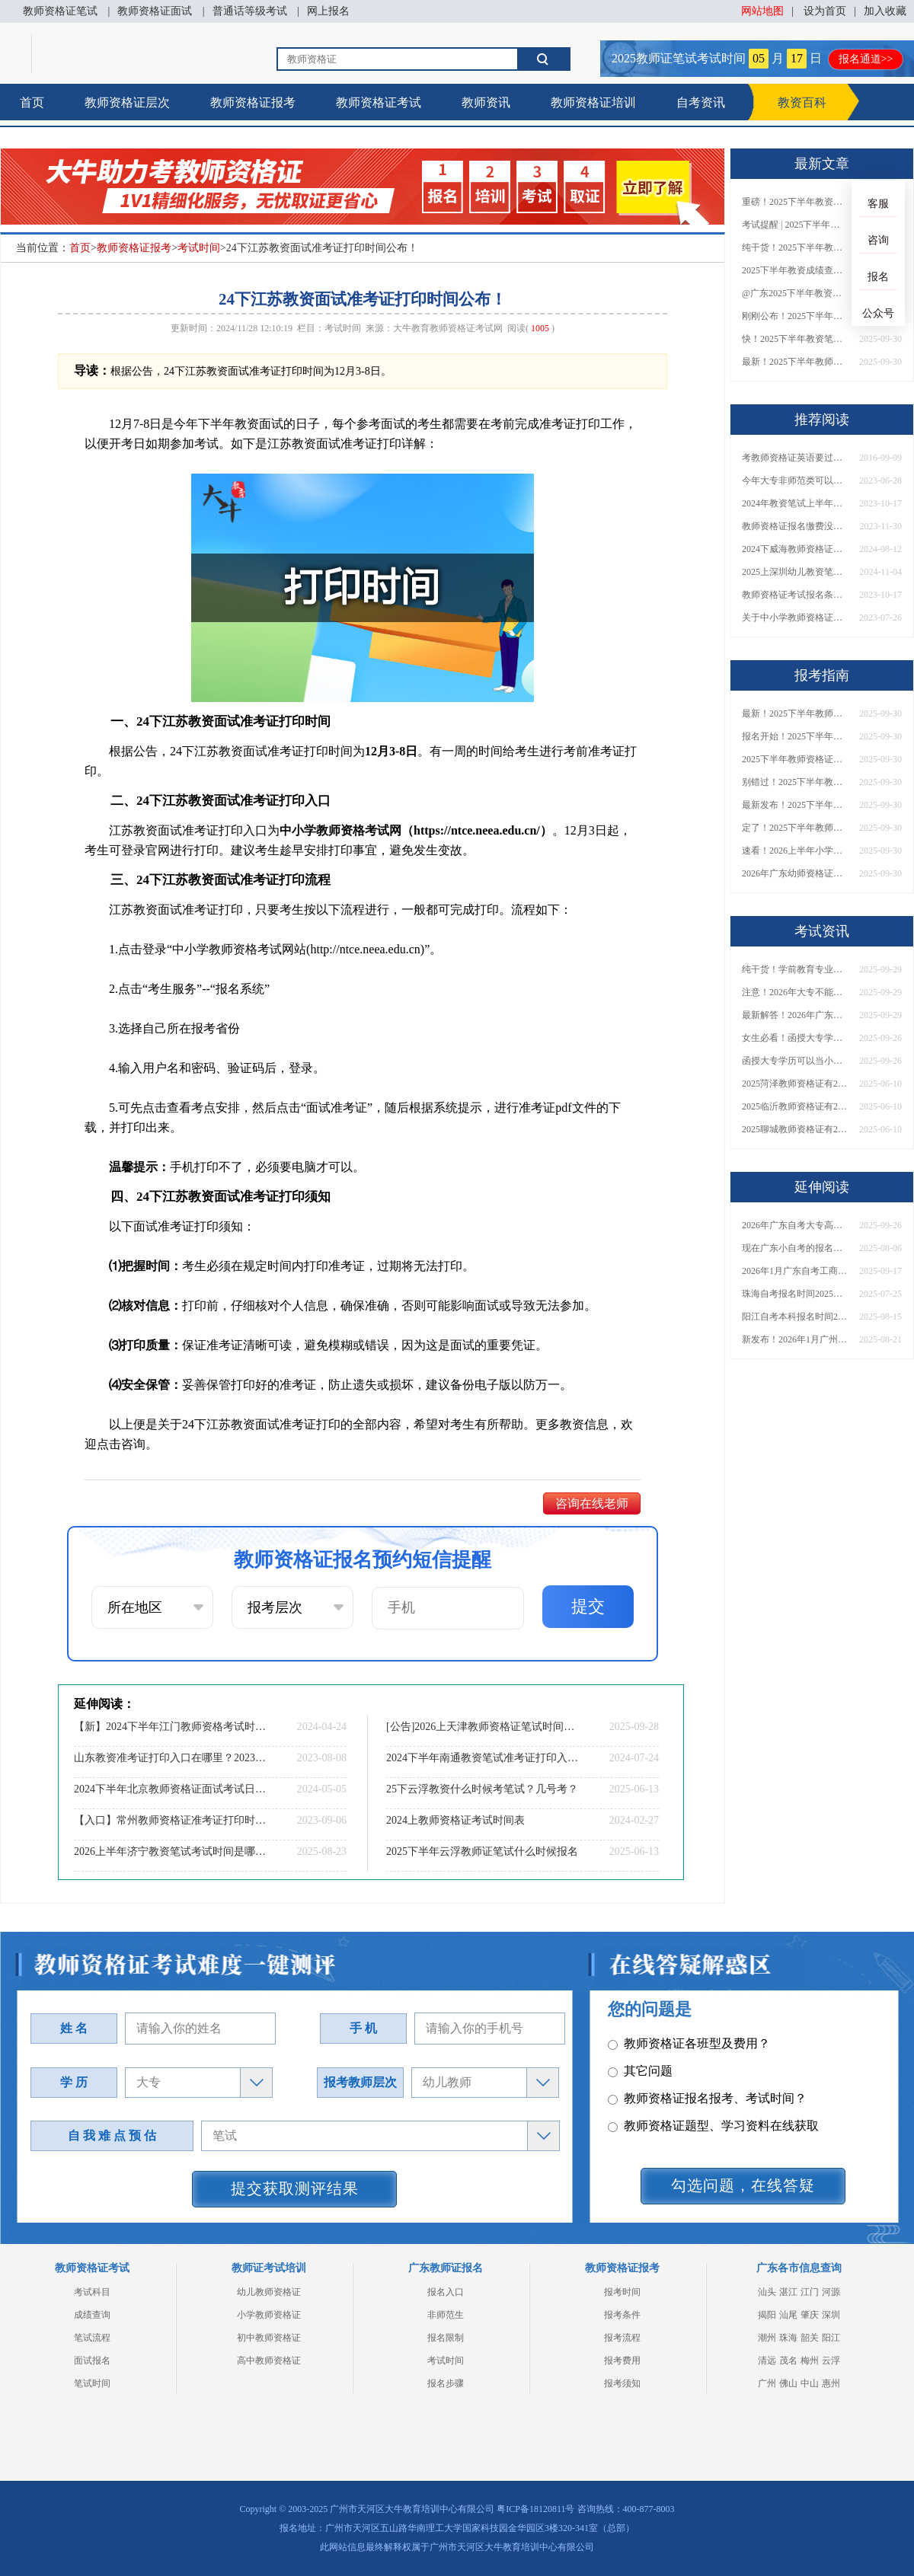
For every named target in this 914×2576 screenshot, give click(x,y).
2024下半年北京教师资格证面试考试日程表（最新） (171, 1789)
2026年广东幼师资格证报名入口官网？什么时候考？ (795, 873)
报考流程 (622, 2337)
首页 (32, 102)
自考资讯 (700, 102)
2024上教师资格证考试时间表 (455, 1820)
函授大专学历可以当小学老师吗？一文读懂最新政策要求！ (795, 1060)
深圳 (831, 2314)
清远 (767, 2360)
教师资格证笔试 (60, 11)
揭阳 (767, 2314)
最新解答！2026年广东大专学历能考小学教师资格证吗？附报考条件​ (795, 1015)
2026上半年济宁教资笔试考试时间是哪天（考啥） (171, 1851)
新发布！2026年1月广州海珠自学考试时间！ (795, 1339)
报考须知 (622, 2383)
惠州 (831, 2383)
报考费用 (622, 2360)
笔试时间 (92, 2383)
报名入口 (445, 2292)
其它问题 (640, 2064)
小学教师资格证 (269, 2314)
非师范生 (445, 2314)
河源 (831, 2292)
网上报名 (328, 11)
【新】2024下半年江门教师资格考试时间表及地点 (171, 1726)
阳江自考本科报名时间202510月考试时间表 (795, 1316)
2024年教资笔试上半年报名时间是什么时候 (795, 503)
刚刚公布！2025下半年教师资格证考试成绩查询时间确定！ (795, 316)
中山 (810, 2383)
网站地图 (762, 11)
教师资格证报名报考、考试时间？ (707, 2092)
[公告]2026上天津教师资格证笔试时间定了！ (483, 1726)
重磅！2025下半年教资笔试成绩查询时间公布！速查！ (795, 201)
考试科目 (92, 2292)
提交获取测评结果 (295, 2188)
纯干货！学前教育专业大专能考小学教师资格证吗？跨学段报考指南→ (795, 969)
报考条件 (622, 2314)
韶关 (810, 2337)
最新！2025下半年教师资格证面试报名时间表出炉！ (795, 361)
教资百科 (802, 102)
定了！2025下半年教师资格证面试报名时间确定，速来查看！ (795, 827)
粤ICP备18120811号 (535, 2509)
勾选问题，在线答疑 (743, 2185)
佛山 (788, 2383)
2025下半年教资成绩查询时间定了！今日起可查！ (795, 270)
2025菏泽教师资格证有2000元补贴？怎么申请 (795, 1083)
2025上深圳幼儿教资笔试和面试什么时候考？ (795, 572)
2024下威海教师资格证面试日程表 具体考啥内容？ (795, 549)
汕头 (767, 2292)
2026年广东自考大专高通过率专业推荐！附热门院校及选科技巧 (795, 1225)
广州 (767, 2383)
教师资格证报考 (253, 102)
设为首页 (825, 11)
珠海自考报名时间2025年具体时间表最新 (795, 1293)
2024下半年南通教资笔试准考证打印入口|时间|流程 (483, 1758)
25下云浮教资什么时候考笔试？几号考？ (482, 1789)
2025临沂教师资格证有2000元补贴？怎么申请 (795, 1106)
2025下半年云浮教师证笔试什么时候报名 (482, 1851)
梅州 (810, 2360)
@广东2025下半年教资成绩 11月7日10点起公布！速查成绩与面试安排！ (795, 293)
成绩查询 (92, 2314)
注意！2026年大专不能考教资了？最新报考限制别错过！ (795, 992)
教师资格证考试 (378, 102)
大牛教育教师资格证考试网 (448, 328)
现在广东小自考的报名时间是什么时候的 (795, 1248)
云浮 (831, 2360)
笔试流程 (92, 2337)
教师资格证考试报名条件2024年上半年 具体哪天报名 (795, 594)
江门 (810, 2292)
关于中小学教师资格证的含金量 (795, 617)
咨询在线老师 (591, 1503)
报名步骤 (445, 2383)
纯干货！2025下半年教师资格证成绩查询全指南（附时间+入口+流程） (795, 247)
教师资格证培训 (593, 102)
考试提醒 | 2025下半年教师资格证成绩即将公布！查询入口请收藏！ (795, 224)
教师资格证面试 (154, 11)
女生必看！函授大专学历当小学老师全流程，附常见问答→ (795, 1038)
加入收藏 (885, 11)
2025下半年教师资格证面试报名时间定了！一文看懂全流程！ (795, 759)
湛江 (788, 2292)
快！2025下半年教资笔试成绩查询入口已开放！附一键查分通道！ (795, 339)
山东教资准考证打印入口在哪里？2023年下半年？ (171, 1758)
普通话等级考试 (250, 11)
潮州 (767, 2337)
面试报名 (92, 2360)
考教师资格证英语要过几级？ (795, 457)
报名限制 (445, 2337)
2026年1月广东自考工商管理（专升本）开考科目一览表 (795, 1271)
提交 (588, 1606)
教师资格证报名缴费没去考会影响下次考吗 (795, 526)
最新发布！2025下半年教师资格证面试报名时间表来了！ (795, 805)
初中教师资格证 (269, 2337)
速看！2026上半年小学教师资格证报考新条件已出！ (795, 850)
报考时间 (622, 2292)
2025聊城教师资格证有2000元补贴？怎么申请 (795, 1129)
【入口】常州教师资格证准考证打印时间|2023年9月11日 (171, 1820)
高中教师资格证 (269, 2360)
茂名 (788, 2360)
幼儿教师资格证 (269, 2292)
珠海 (788, 2337)
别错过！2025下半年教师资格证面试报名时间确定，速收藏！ (795, 782)
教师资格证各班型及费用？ (689, 2037)
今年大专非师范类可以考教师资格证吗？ (795, 480)
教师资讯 (486, 102)
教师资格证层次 (127, 102)
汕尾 (788, 2314)
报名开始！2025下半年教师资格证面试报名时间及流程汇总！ (795, 736)
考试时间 (198, 248)
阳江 (831, 2337)
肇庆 (810, 2314)
